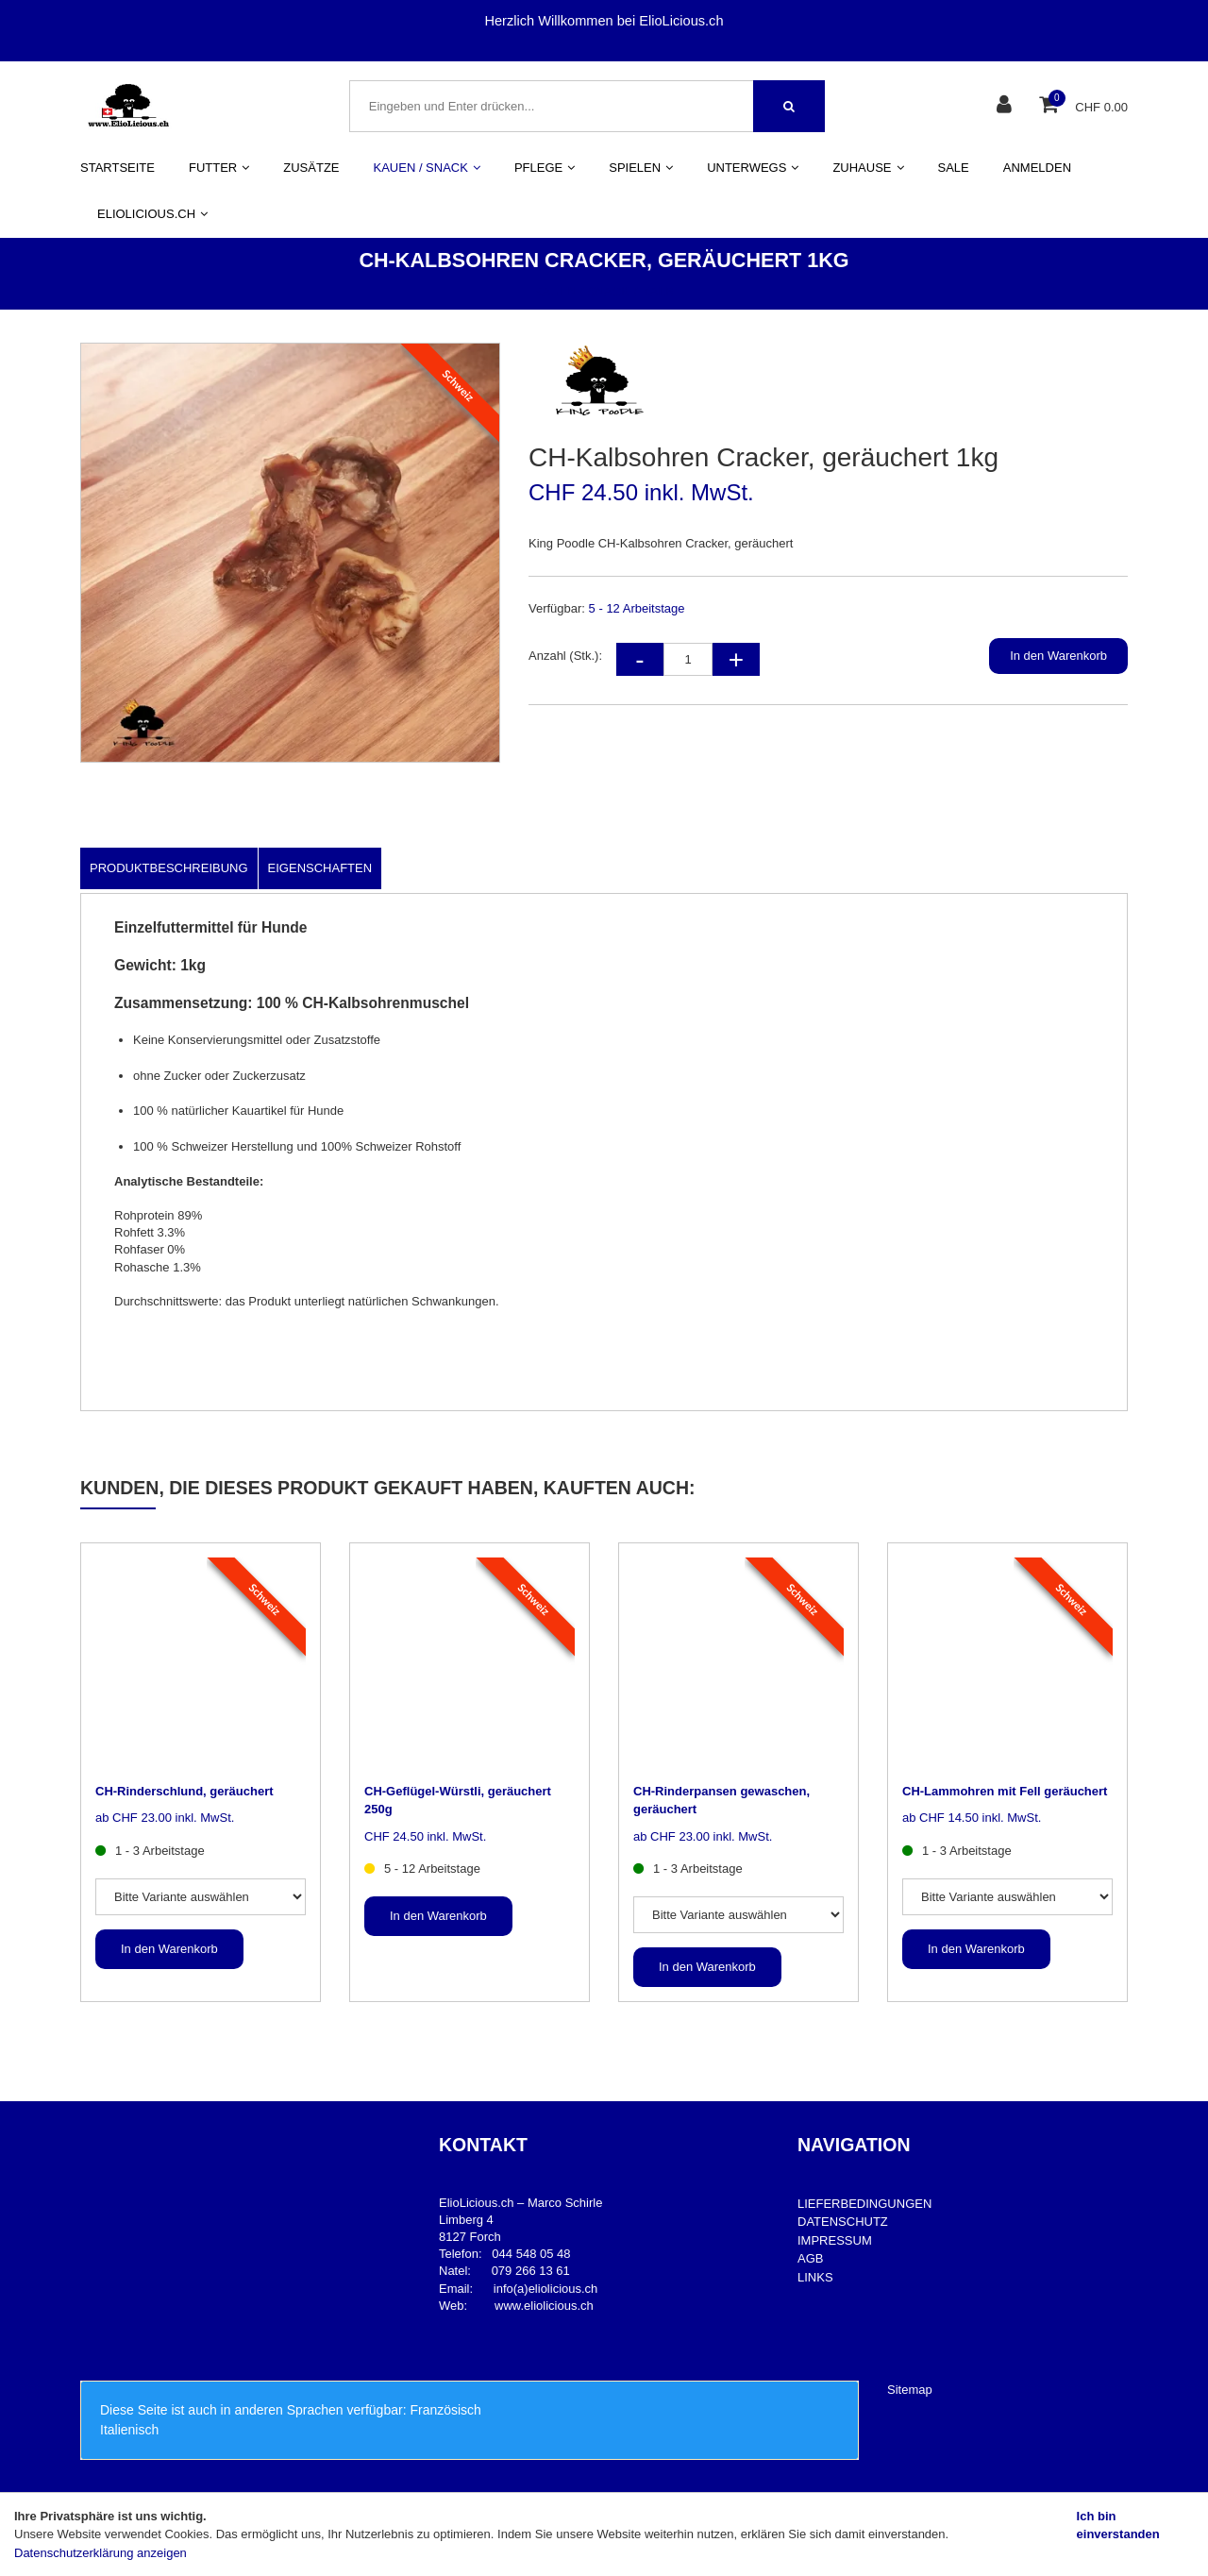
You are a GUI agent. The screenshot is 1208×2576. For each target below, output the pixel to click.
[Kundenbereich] (1006, 106)
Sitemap (909, 2389)
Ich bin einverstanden (1118, 2525)
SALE (953, 167)
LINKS (815, 2277)
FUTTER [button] (219, 167)
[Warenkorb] (1051, 106)
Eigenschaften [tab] (320, 868)
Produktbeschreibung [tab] (169, 868)
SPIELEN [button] (641, 167)
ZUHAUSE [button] (867, 167)
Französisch (445, 2409)
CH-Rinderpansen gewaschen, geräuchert (721, 1800)
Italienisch (129, 2429)
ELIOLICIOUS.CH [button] (152, 214)
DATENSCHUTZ (842, 2221)
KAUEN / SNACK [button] (427, 167)
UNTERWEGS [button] (752, 167)
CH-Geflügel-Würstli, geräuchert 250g (457, 1800)
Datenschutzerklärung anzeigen (100, 2553)
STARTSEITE (117, 167)
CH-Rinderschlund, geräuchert (184, 1791)
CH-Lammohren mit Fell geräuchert (1004, 1791)
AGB (810, 2258)
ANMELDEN (1037, 167)
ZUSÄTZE (311, 167)
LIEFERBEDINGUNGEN (864, 2204)
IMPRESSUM (834, 2240)
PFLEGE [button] (544, 167)
